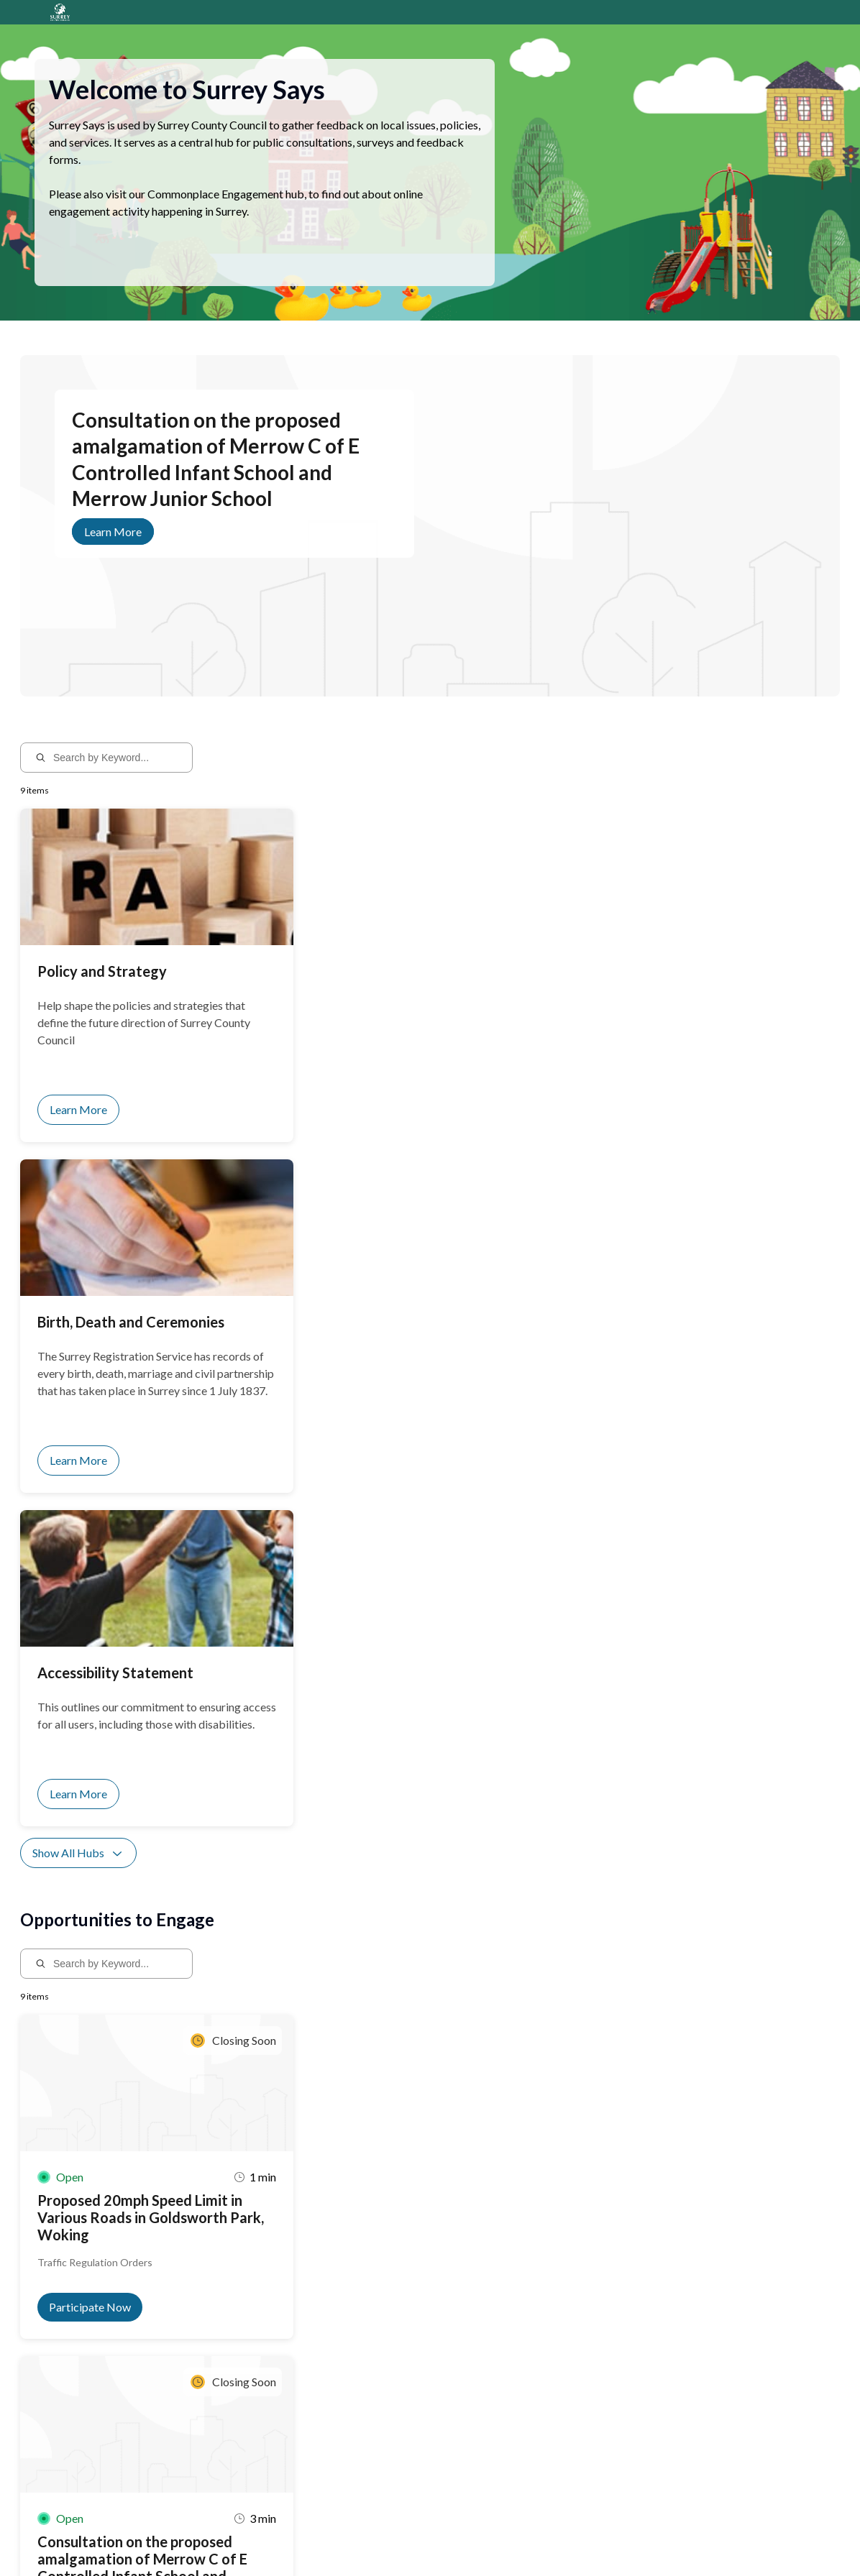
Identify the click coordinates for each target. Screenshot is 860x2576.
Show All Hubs (78, 1203)
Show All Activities (88, 1763)
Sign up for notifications (192, 2441)
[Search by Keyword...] (116, 775)
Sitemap (275, 2537)
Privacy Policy (222, 2537)
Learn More (113, 549)
